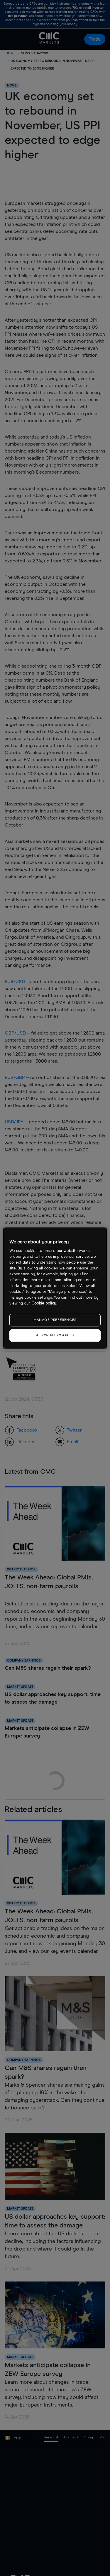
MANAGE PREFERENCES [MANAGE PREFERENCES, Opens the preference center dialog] (55, 1320)
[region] (55, 1288)
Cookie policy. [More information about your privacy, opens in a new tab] (44, 1303)
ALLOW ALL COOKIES (55, 1335)
